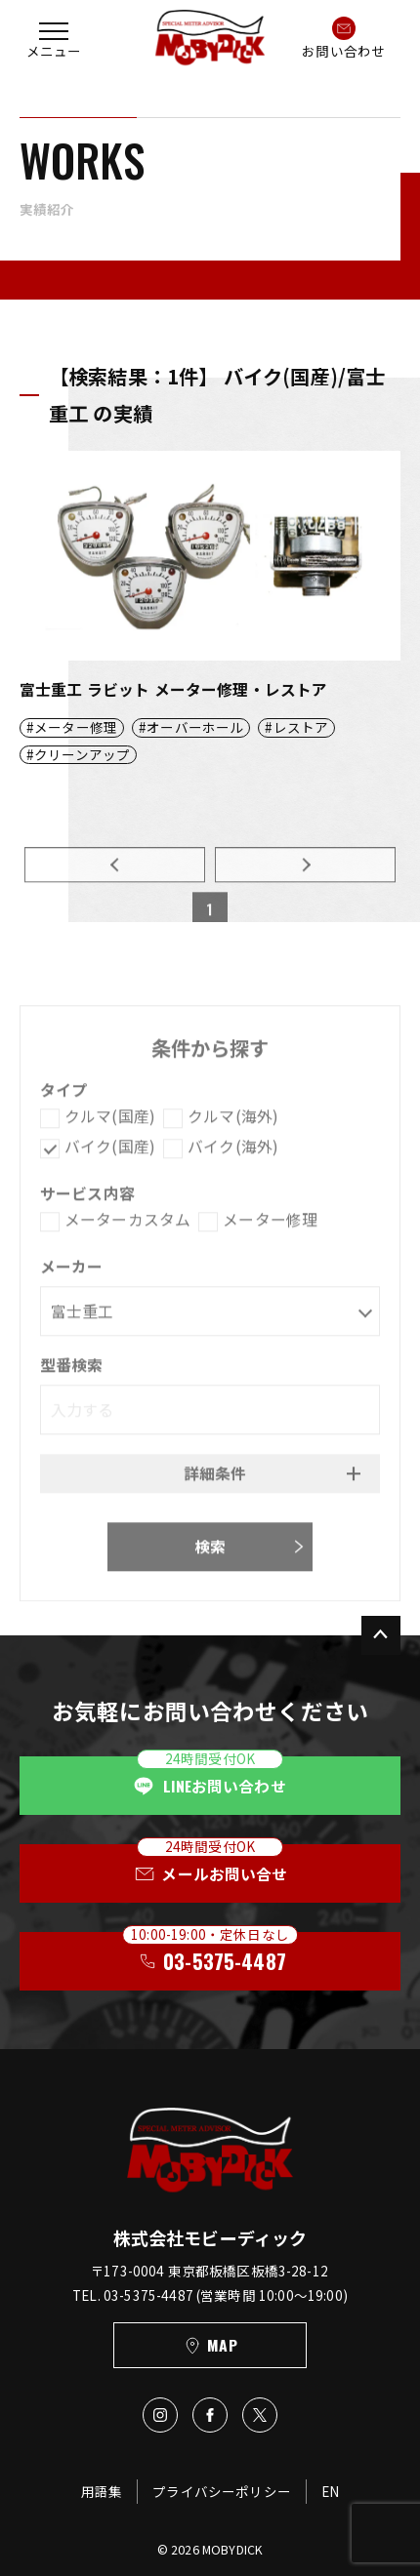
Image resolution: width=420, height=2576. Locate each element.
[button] (54, 38)
